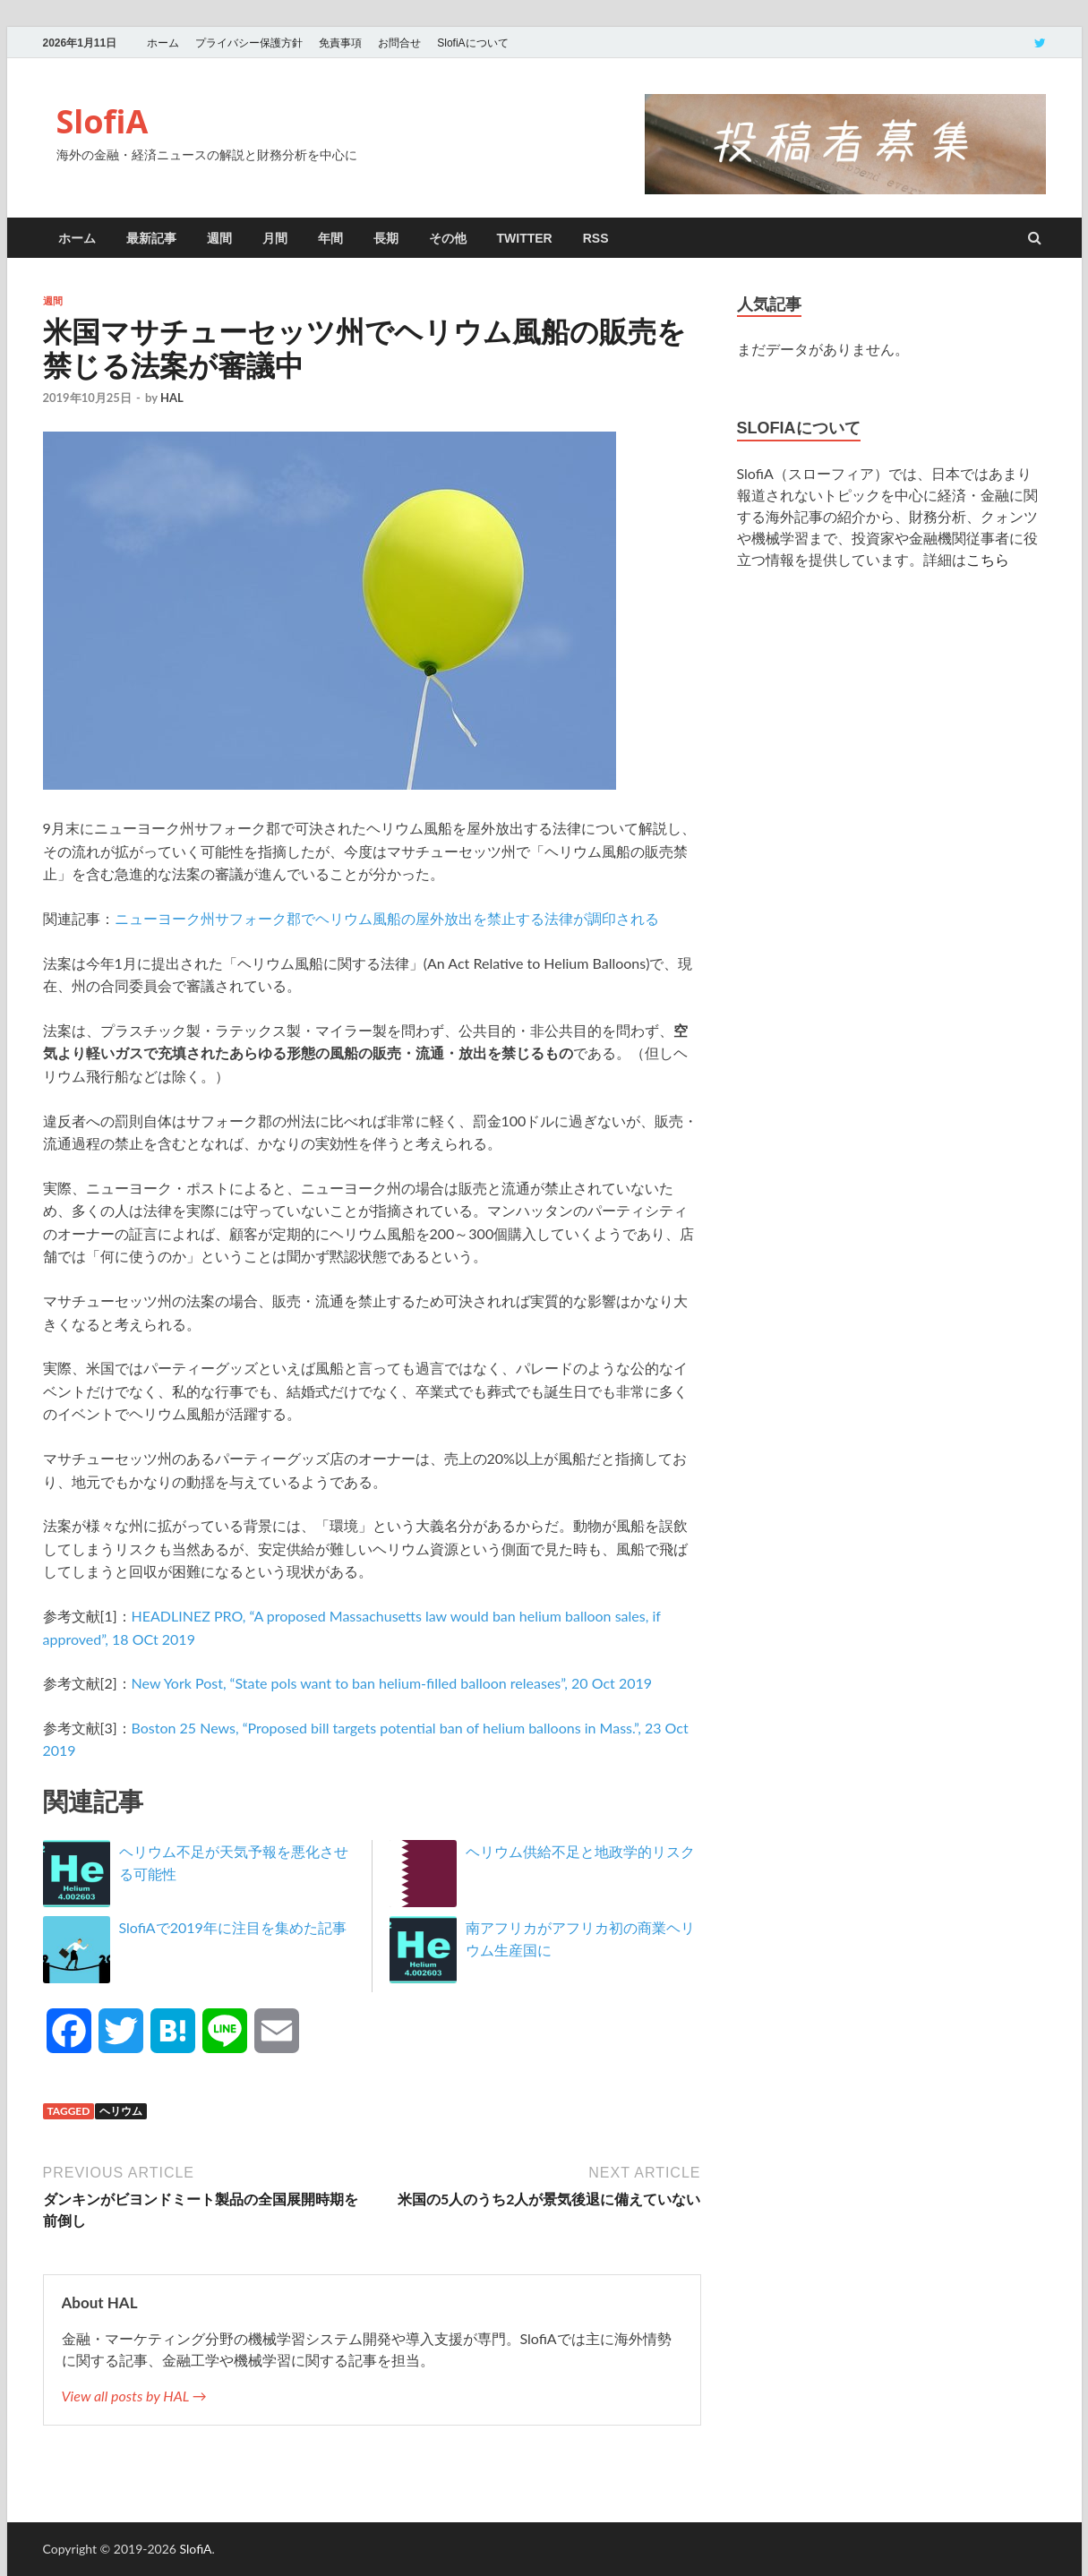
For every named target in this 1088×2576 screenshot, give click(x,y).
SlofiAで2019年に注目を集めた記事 (233, 1927)
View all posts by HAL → (134, 2395)
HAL (172, 397)
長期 (385, 238)
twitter (525, 238)
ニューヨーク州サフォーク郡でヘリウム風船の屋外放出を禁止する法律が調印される (387, 918)
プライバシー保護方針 (249, 43)
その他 (448, 238)
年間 (330, 238)
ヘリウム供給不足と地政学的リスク (580, 1851)
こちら (987, 559)
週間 (219, 238)
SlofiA (102, 121)
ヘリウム (120, 2111)
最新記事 (151, 238)
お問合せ (399, 43)
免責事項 (340, 43)
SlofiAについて (472, 43)
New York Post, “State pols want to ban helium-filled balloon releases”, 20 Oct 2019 (392, 1682)
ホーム (163, 43)
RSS (596, 238)
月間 (274, 238)
